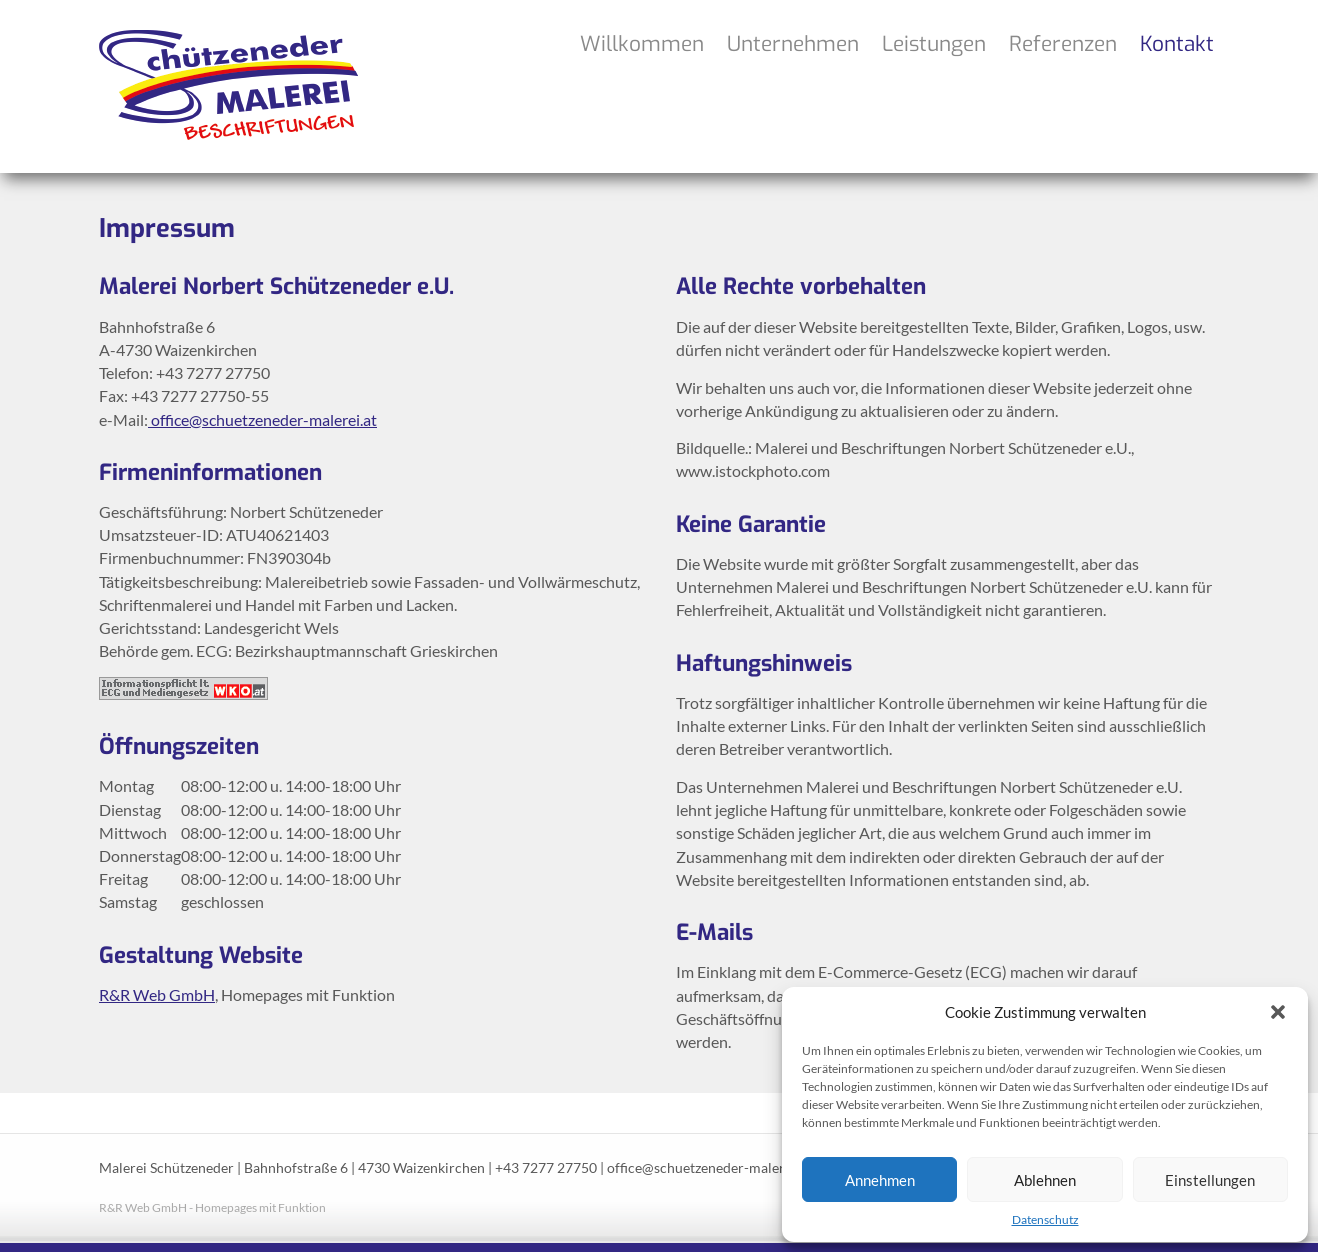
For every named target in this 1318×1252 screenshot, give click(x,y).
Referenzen (1063, 44)
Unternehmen (793, 44)
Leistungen (934, 44)
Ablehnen (1045, 1180)
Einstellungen (1210, 1180)
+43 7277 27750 (546, 1168)
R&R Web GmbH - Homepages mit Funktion (212, 1207)
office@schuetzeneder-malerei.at (262, 419)
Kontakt (1177, 44)
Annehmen (880, 1180)
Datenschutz (1045, 1219)
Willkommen (642, 44)
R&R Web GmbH (157, 994)
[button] (1278, 1012)
